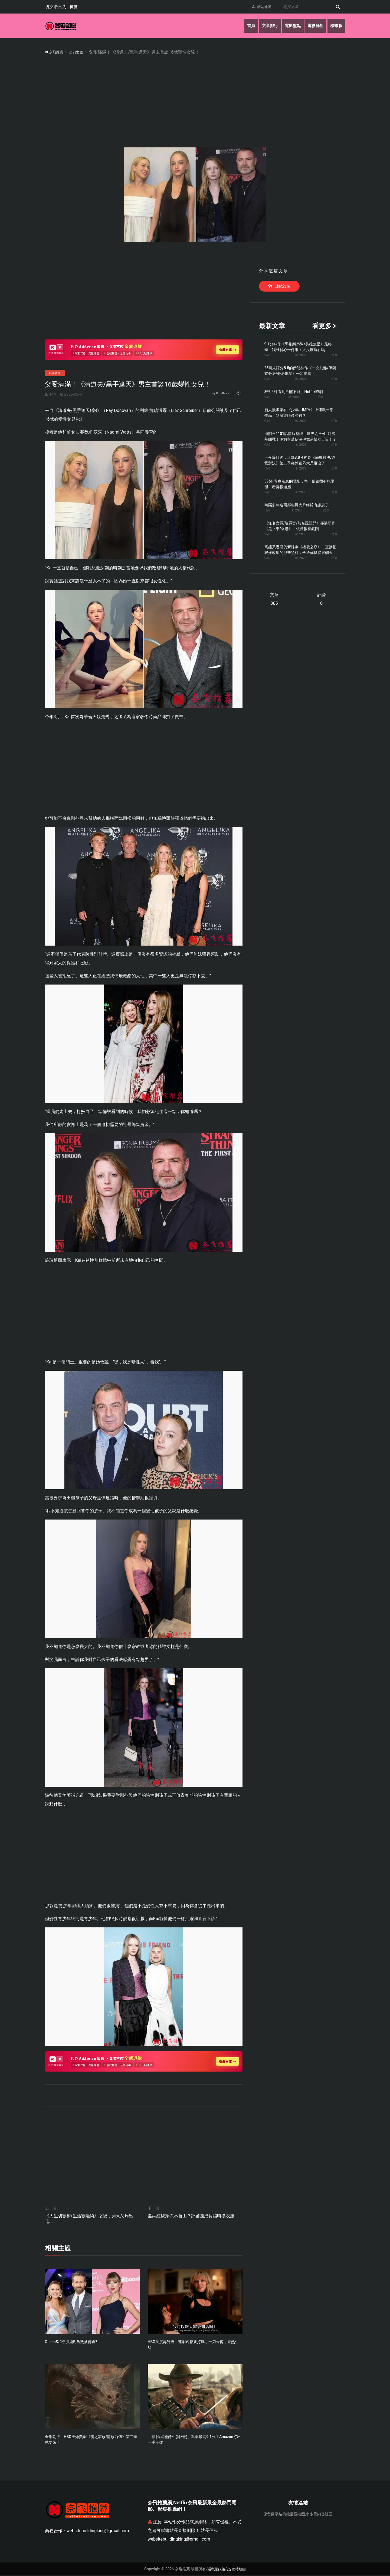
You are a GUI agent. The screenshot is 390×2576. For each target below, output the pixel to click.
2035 (296, 510)
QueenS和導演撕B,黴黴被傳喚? (71, 2342)
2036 (300, 468)
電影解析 (313, 25)
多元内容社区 (321, 2514)
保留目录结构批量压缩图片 (286, 2514)
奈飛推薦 (56, 51)
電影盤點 (288, 25)
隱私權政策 (215, 2569)
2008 (300, 421)
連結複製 (279, 286)
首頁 (243, 25)
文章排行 (263, 25)
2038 (300, 534)
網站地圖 (258, 7)
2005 (294, 397)
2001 (300, 355)
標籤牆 (335, 25)
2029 (300, 558)
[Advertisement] (207, 96)
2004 (300, 379)
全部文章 (81, 52)
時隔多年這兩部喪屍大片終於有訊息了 (296, 505)
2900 (224, 393)
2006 (300, 445)
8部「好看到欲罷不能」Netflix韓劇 (293, 391)
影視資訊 (55, 373)
